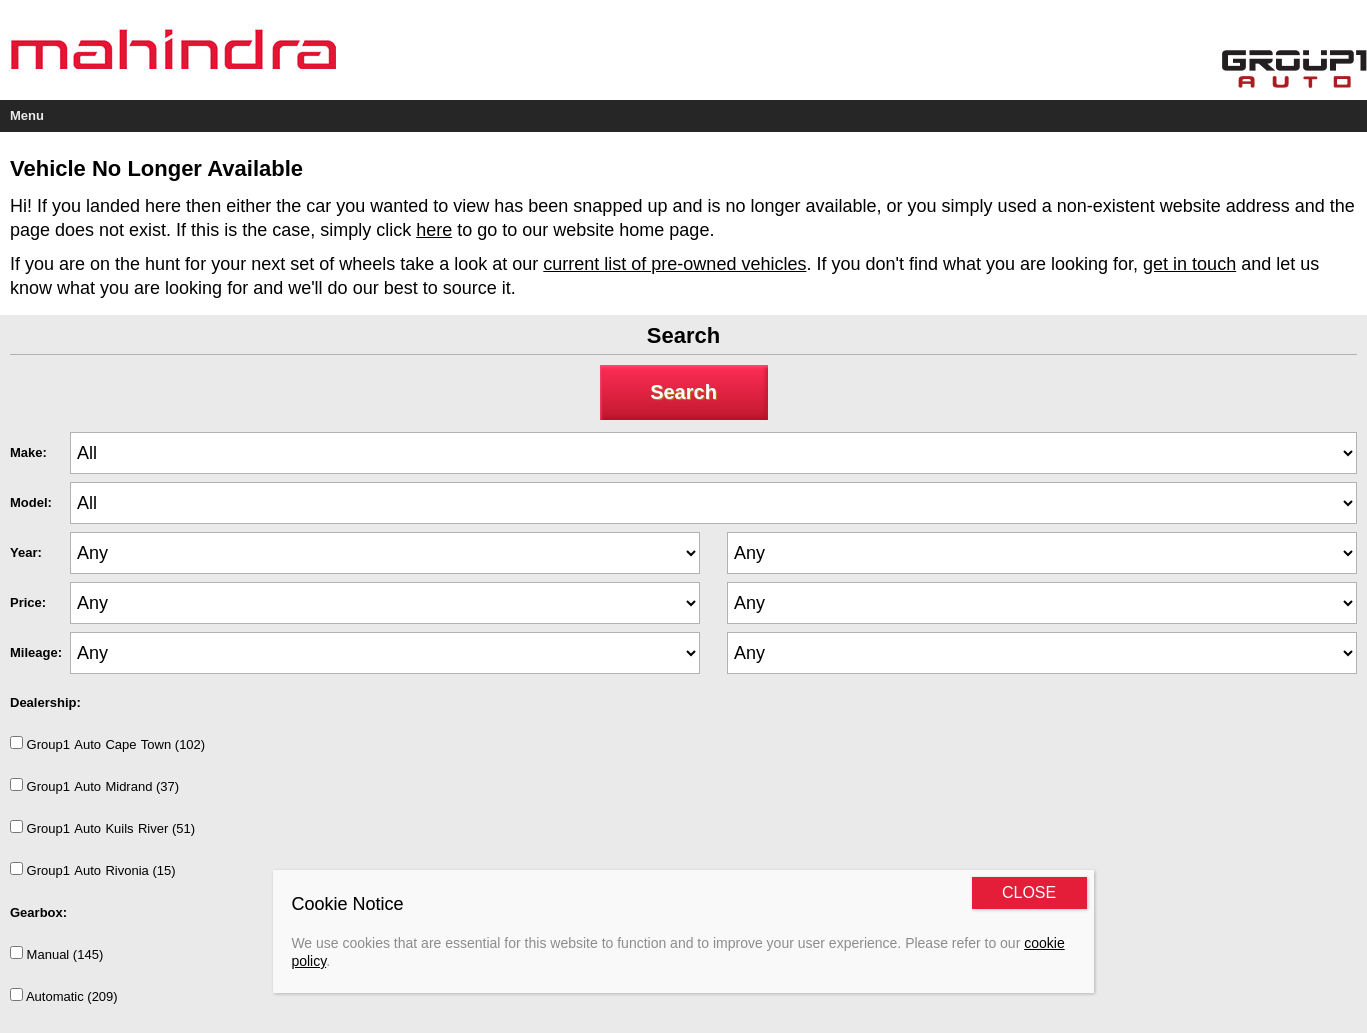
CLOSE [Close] (1029, 892)
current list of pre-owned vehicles (674, 264)
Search (683, 392)
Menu (27, 115)
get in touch (1189, 264)
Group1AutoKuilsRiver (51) (102, 828)
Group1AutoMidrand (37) (94, 786)
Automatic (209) (64, 996)
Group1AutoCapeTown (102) (107, 744)
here (434, 230)
